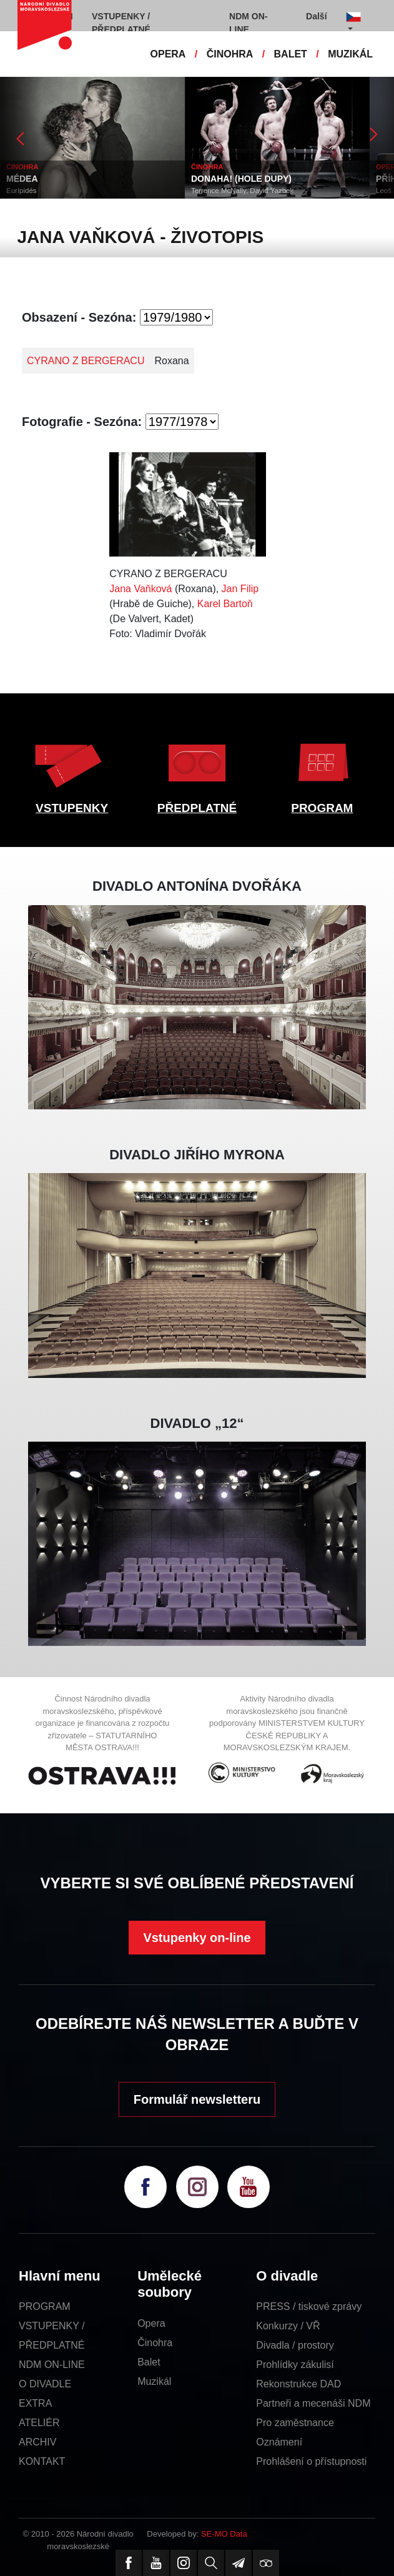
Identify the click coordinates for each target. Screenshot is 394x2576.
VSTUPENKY (72, 808)
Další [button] (316, 16)
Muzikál (154, 2381)
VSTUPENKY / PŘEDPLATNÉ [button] (121, 22)
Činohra (154, 2342)
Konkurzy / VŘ (288, 2326)
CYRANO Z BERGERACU (85, 360)
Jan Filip (240, 588)
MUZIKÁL (350, 54)
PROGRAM (322, 808)
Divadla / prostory (295, 2345)
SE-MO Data (224, 2534)
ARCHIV (37, 2442)
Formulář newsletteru (197, 2099)
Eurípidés (21, 190)
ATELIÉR (39, 2422)
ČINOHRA (230, 54)
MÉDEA (22, 179)
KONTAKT (42, 2461)
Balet (148, 2362)
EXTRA (35, 2403)
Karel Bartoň (225, 603)
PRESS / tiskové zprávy (309, 2306)
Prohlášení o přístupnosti (311, 2461)
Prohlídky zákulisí (295, 2364)
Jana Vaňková (140, 588)
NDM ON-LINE (52, 2364)
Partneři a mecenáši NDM (313, 2403)
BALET (290, 54)
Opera (151, 2323)
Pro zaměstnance (295, 2422)
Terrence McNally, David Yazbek (242, 190)
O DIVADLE (45, 2384)
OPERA (168, 54)
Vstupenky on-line (196, 1937)
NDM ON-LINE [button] (248, 22)
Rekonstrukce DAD (298, 2384)
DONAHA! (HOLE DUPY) (241, 179)
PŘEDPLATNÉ (197, 808)
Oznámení (279, 2442)
